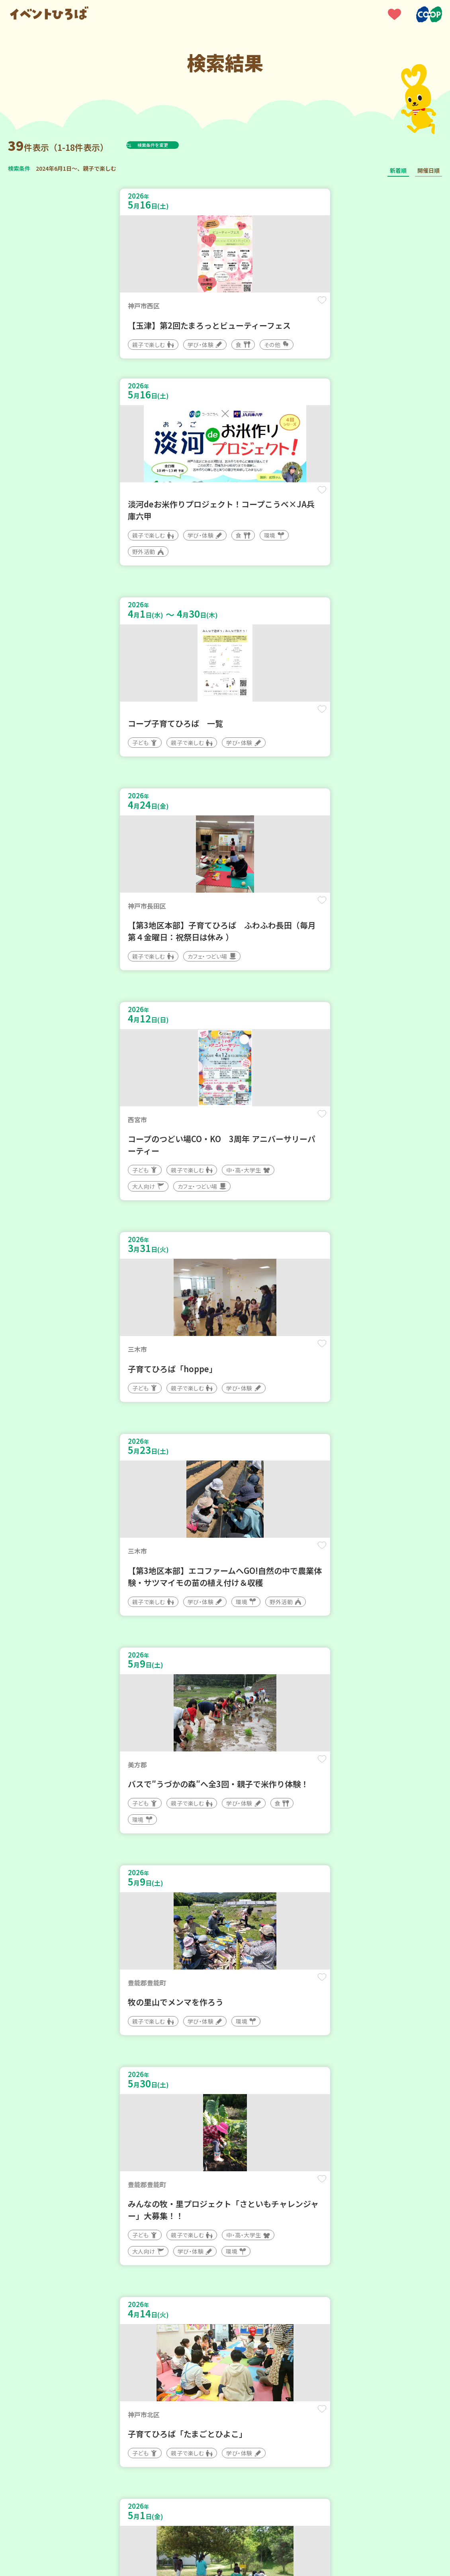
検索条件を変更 (172, 145)
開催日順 (428, 170)
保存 (201, 307)
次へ (254, 2336)
